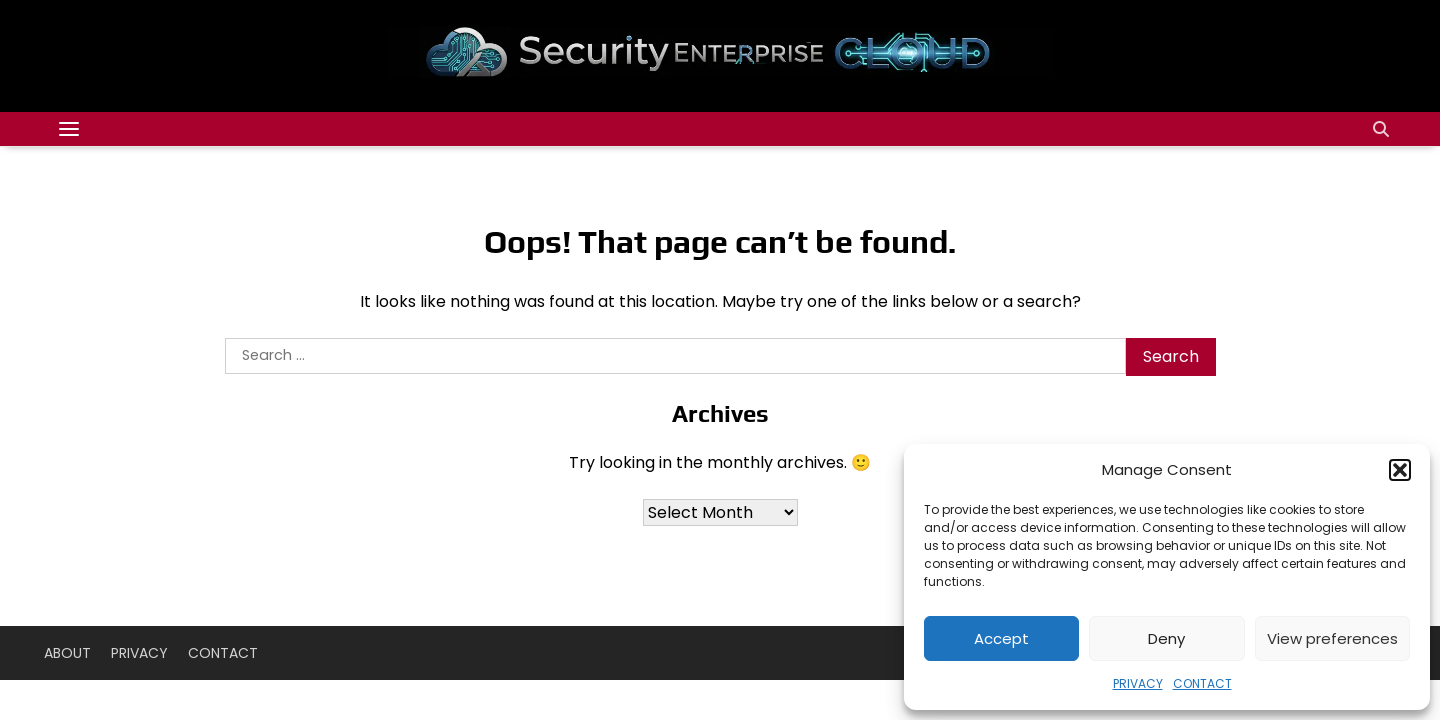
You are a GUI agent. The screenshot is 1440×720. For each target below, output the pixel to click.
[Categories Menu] (69, 129)
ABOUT (67, 653)
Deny (1166, 638)
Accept (1001, 638)
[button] (1400, 470)
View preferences (1332, 638)
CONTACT (1202, 683)
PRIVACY (1138, 683)
